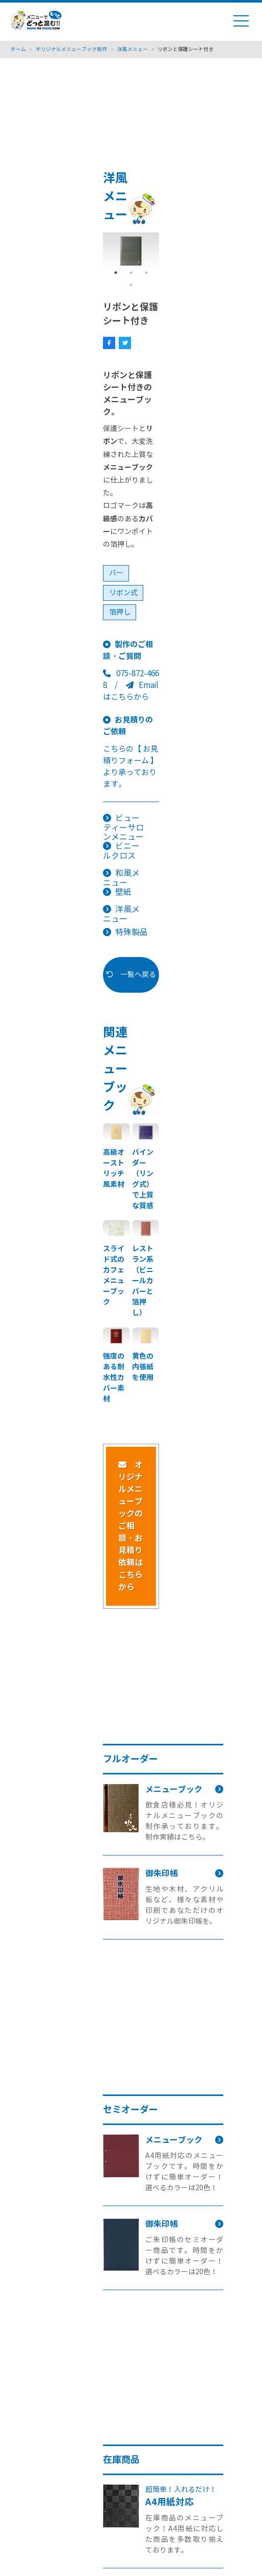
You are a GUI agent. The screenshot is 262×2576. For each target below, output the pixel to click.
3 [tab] (146, 273)
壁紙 (123, 892)
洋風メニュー (121, 914)
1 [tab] (116, 273)
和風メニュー (121, 877)
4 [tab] (131, 285)
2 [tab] (131, 273)
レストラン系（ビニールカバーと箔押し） (142, 1280)
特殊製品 (131, 932)
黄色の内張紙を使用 (142, 1366)
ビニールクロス (121, 850)
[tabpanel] (131, 251)
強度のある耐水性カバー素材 (113, 1377)
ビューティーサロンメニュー (123, 827)
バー (116, 573)
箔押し (119, 612)
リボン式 (123, 593)
